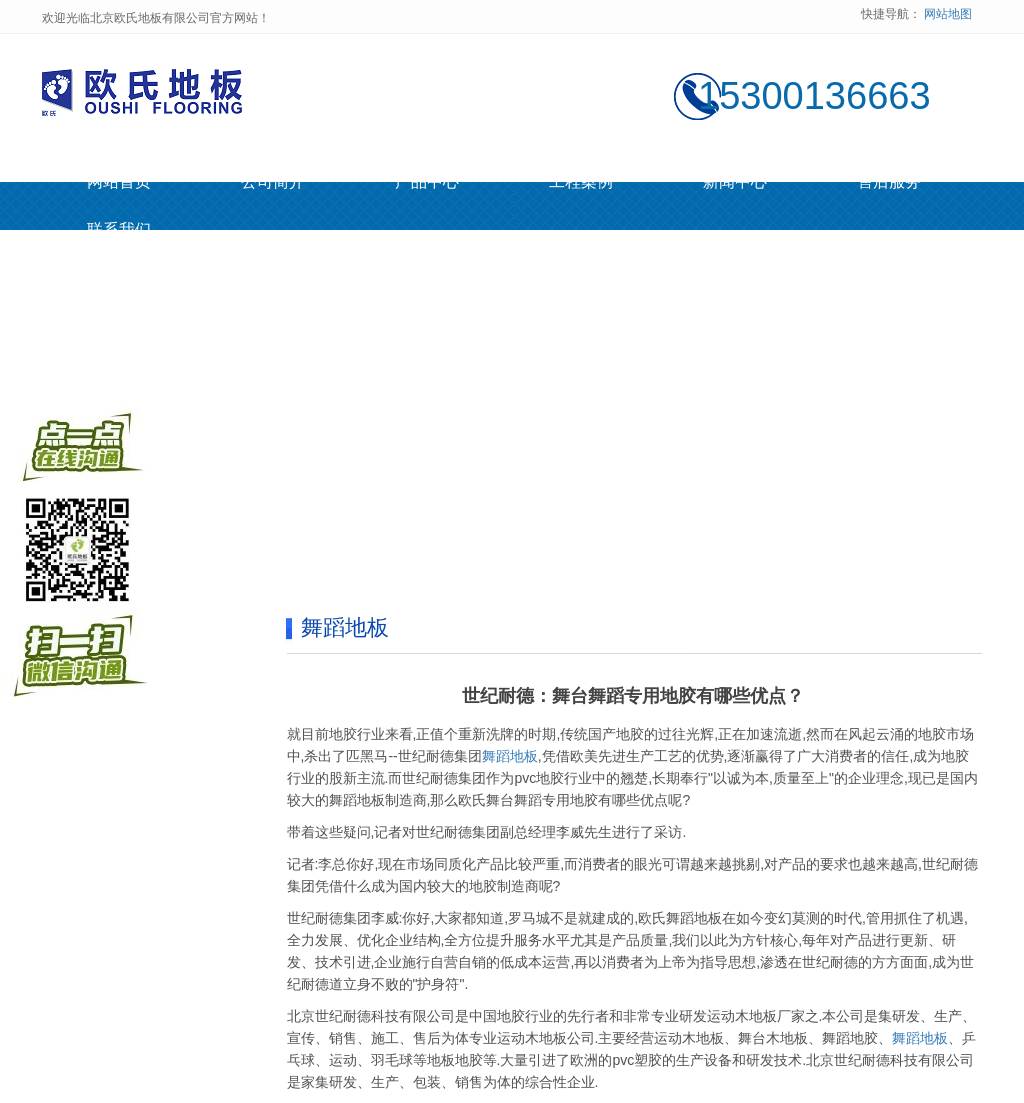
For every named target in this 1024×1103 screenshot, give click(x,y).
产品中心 (427, 181)
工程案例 (581, 181)
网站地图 (948, 14)
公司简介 (273, 181)
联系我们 (119, 229)
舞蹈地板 (510, 756)
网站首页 (119, 181)
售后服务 (889, 181)
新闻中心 (735, 181)
